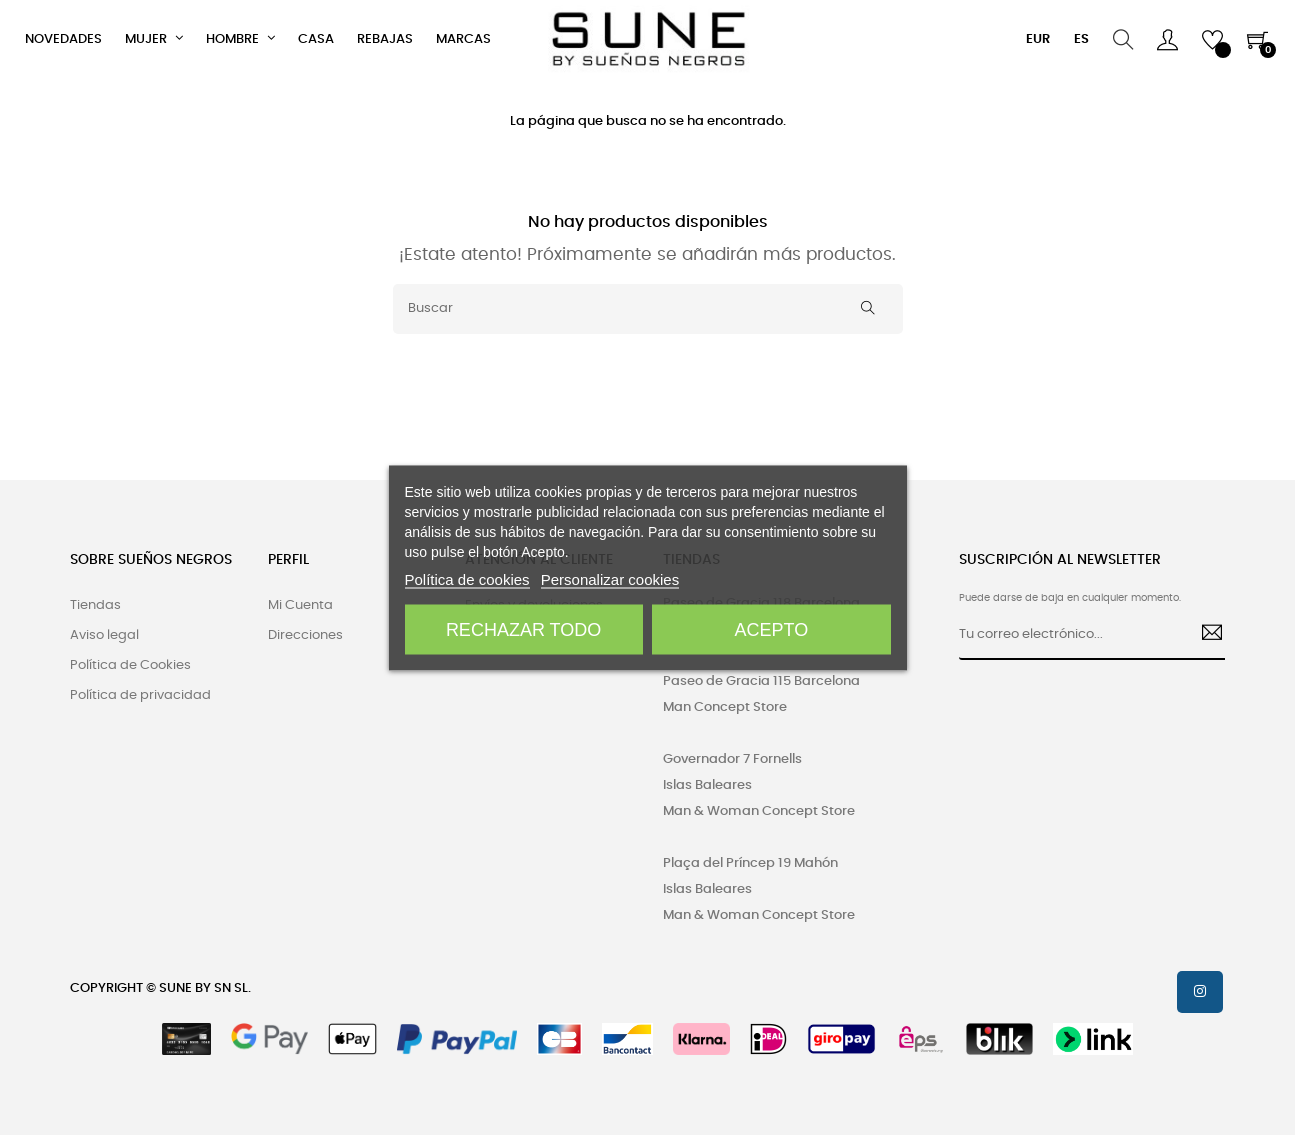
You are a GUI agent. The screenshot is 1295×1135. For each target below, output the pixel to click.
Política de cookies (467, 578)
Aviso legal (104, 635)
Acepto (772, 629)
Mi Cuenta (300, 605)
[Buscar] (648, 309)
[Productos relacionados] (1038, 40)
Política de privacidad (140, 695)
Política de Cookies (130, 665)
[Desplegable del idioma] (1081, 40)
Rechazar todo (523, 629)
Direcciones (305, 635)
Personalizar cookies (610, 578)
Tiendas (95, 605)
